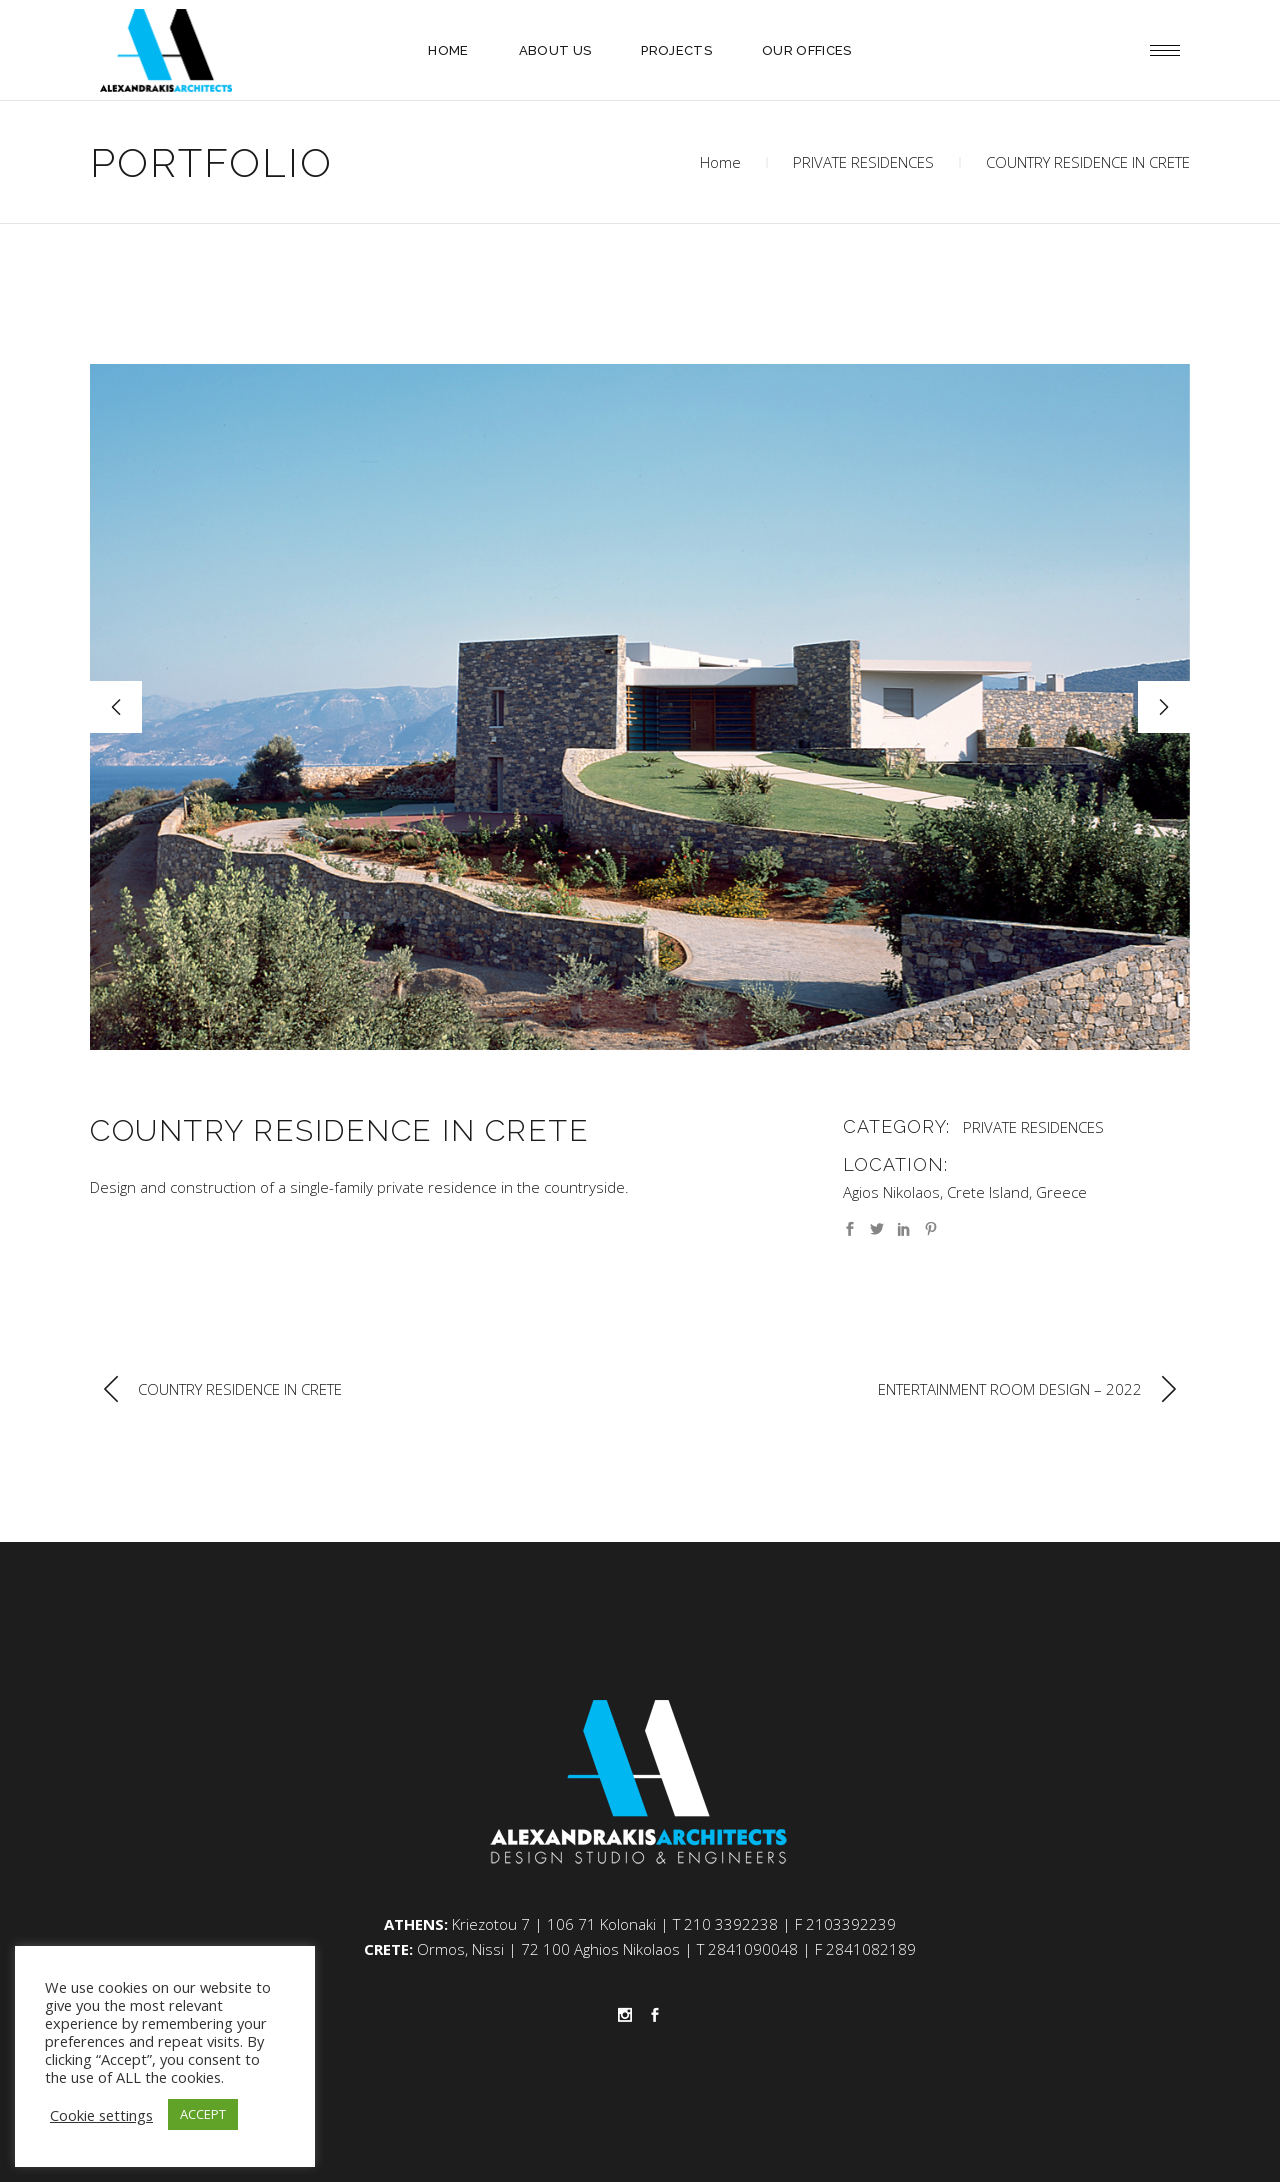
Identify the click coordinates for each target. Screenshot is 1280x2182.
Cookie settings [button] (101, 2115)
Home (720, 162)
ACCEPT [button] (203, 2114)
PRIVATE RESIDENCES (863, 162)
